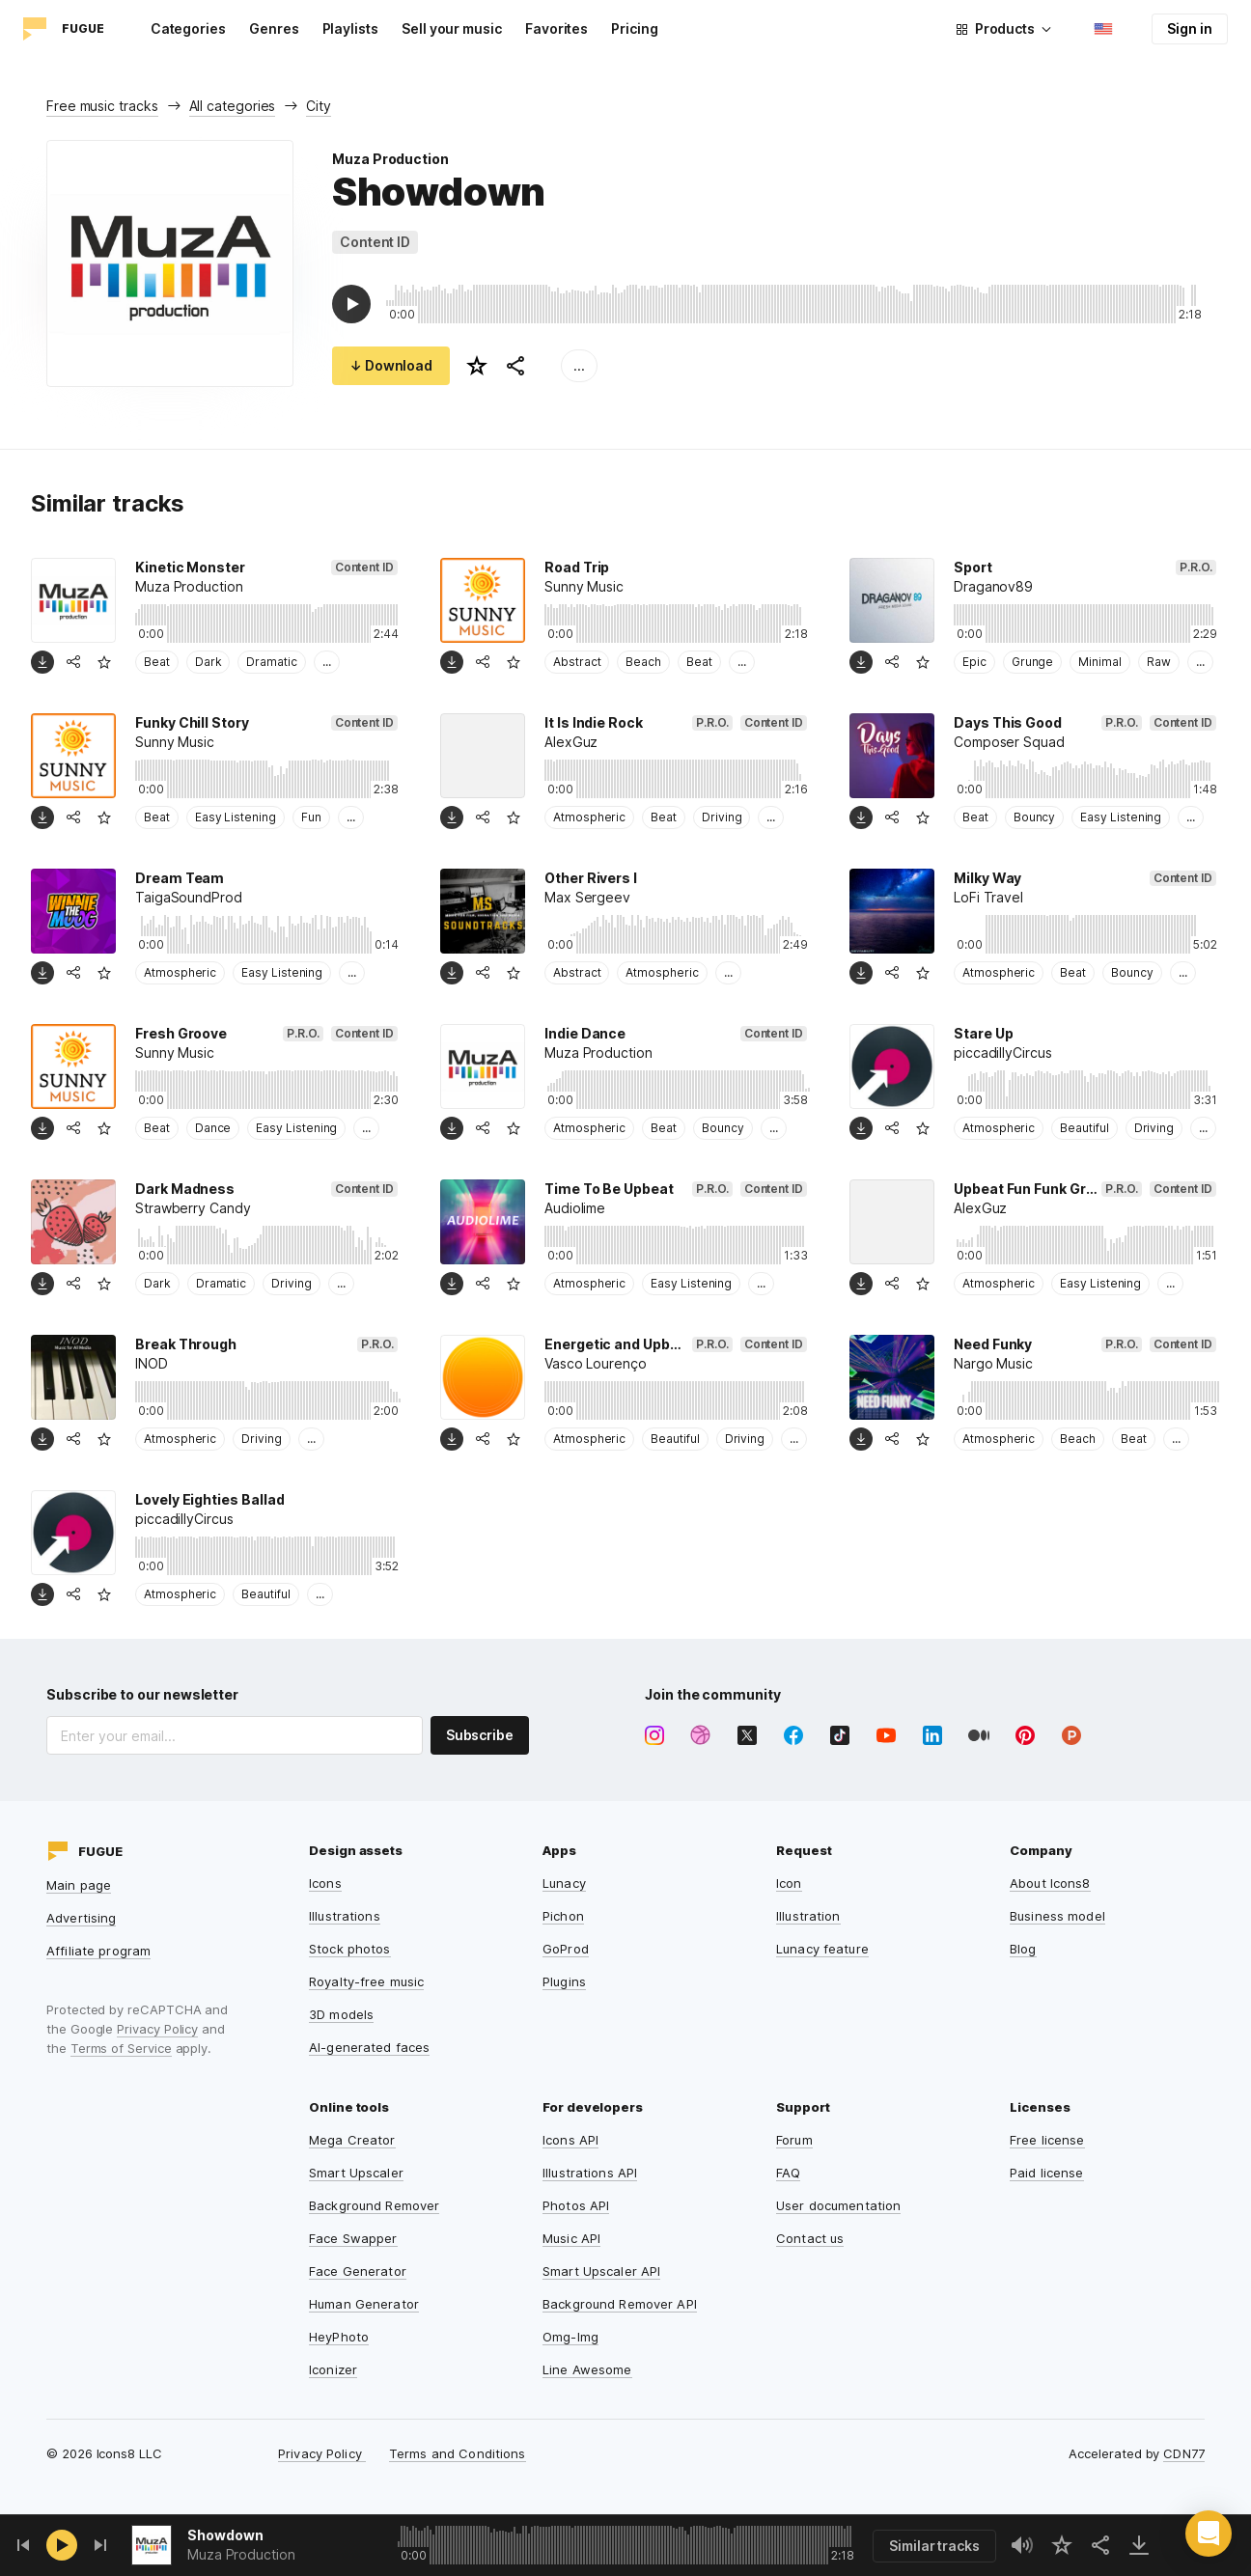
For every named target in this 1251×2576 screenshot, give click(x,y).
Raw (1159, 661)
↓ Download (390, 365)
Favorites (556, 28)
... (579, 365)
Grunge (1033, 661)
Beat (157, 661)
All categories (232, 105)
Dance (213, 1128)
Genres (274, 28)
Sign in (1189, 28)
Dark (208, 661)
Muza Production (390, 159)
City (318, 105)
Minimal (1100, 661)
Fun (311, 817)
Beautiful (1084, 1128)
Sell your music (452, 28)
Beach (643, 661)
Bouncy (1035, 817)
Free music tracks (102, 105)
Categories (188, 28)
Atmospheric (589, 817)
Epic (974, 661)
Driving (722, 817)
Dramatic (271, 661)
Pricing (634, 28)
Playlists (350, 28)
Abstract (576, 661)
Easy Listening (235, 817)
